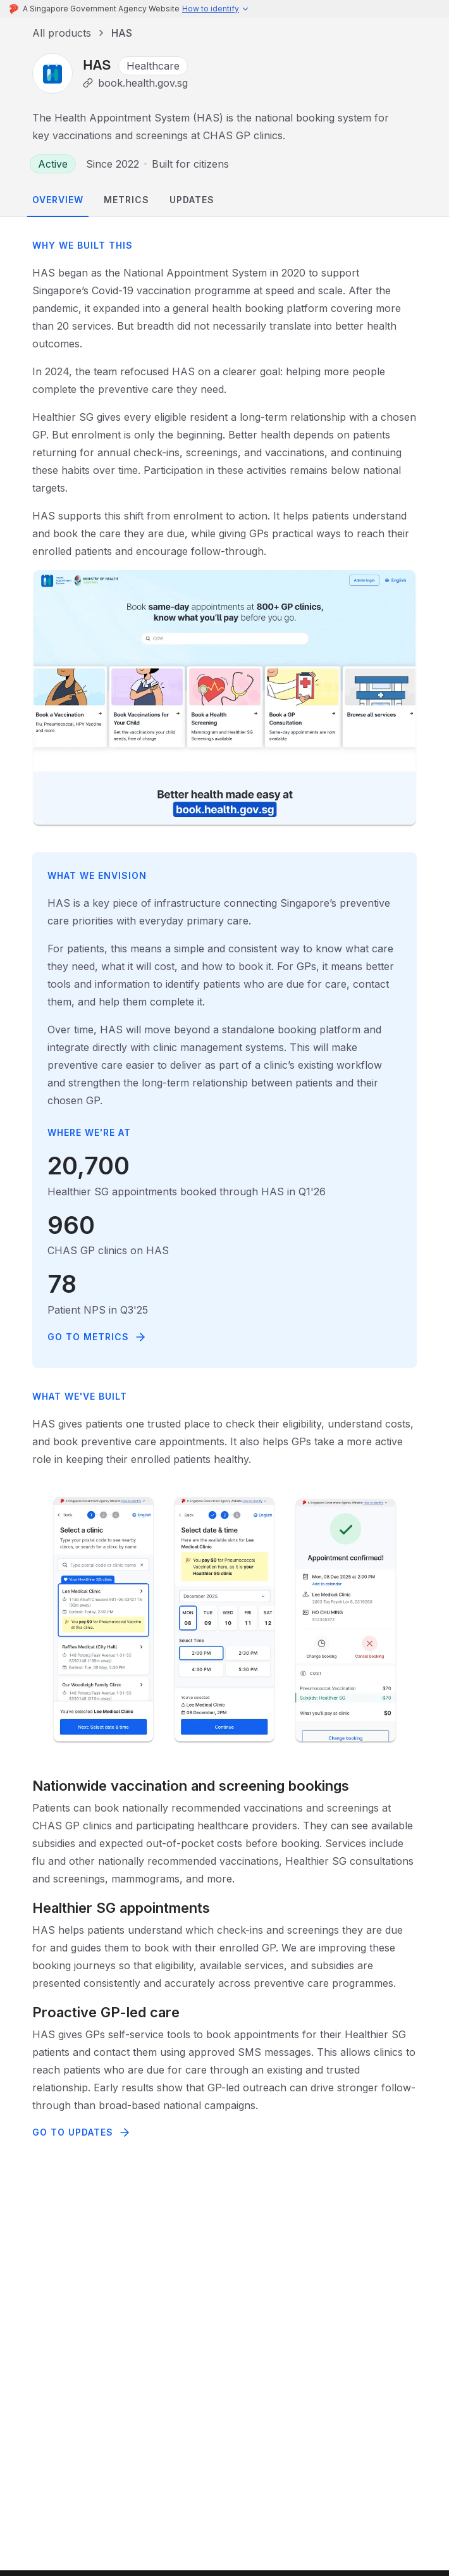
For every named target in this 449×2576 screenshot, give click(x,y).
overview (57, 199)
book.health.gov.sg (143, 83)
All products (61, 33)
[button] (215, 9)
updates (191, 199)
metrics (126, 199)
